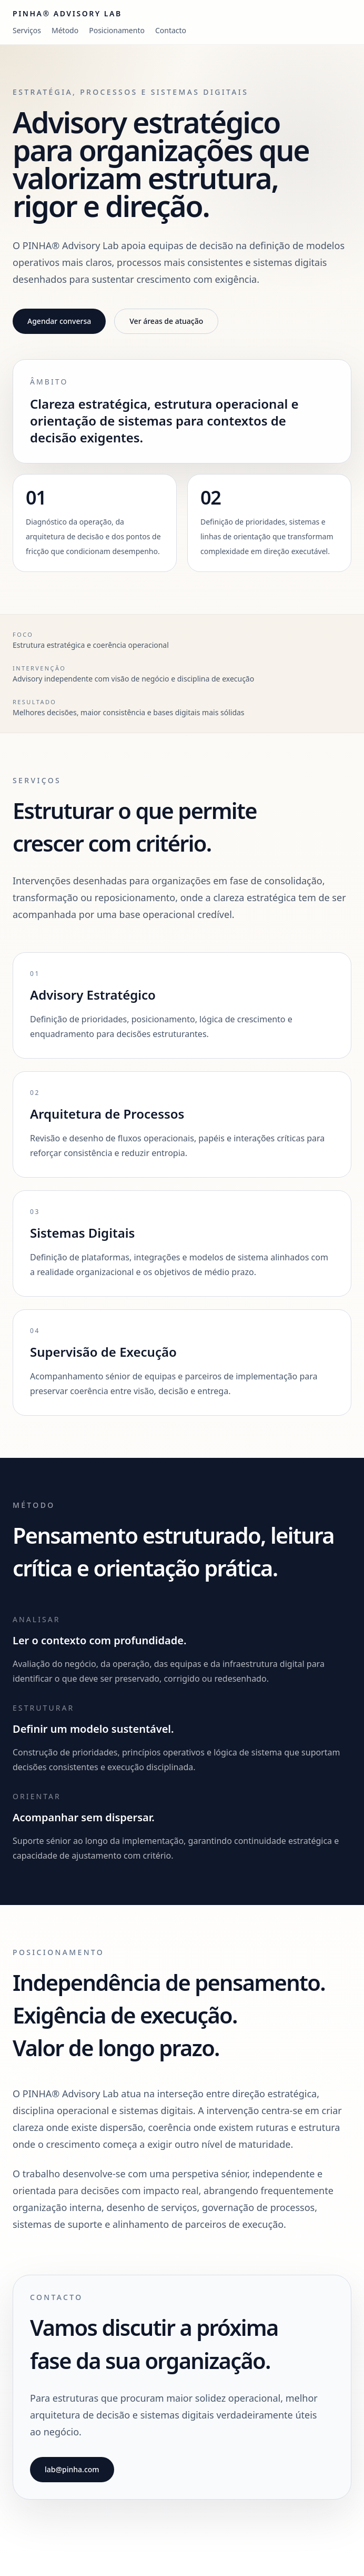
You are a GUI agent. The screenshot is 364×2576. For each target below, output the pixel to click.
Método (65, 30)
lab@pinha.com (72, 2469)
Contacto (170, 30)
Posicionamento (117, 30)
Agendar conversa (59, 321)
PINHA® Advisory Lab (67, 13)
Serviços (27, 30)
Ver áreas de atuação (166, 321)
